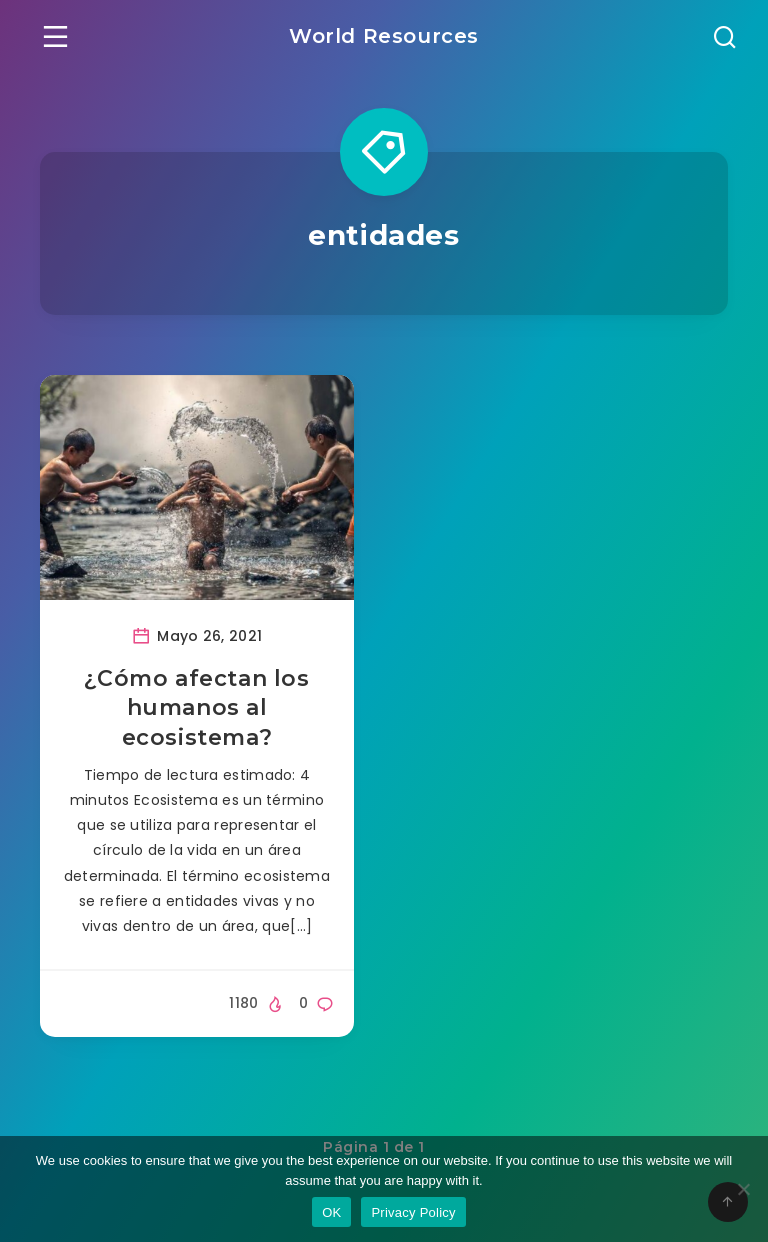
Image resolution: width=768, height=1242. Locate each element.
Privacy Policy (413, 1212)
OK (331, 1212)
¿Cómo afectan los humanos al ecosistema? (196, 708)
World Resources (384, 36)
